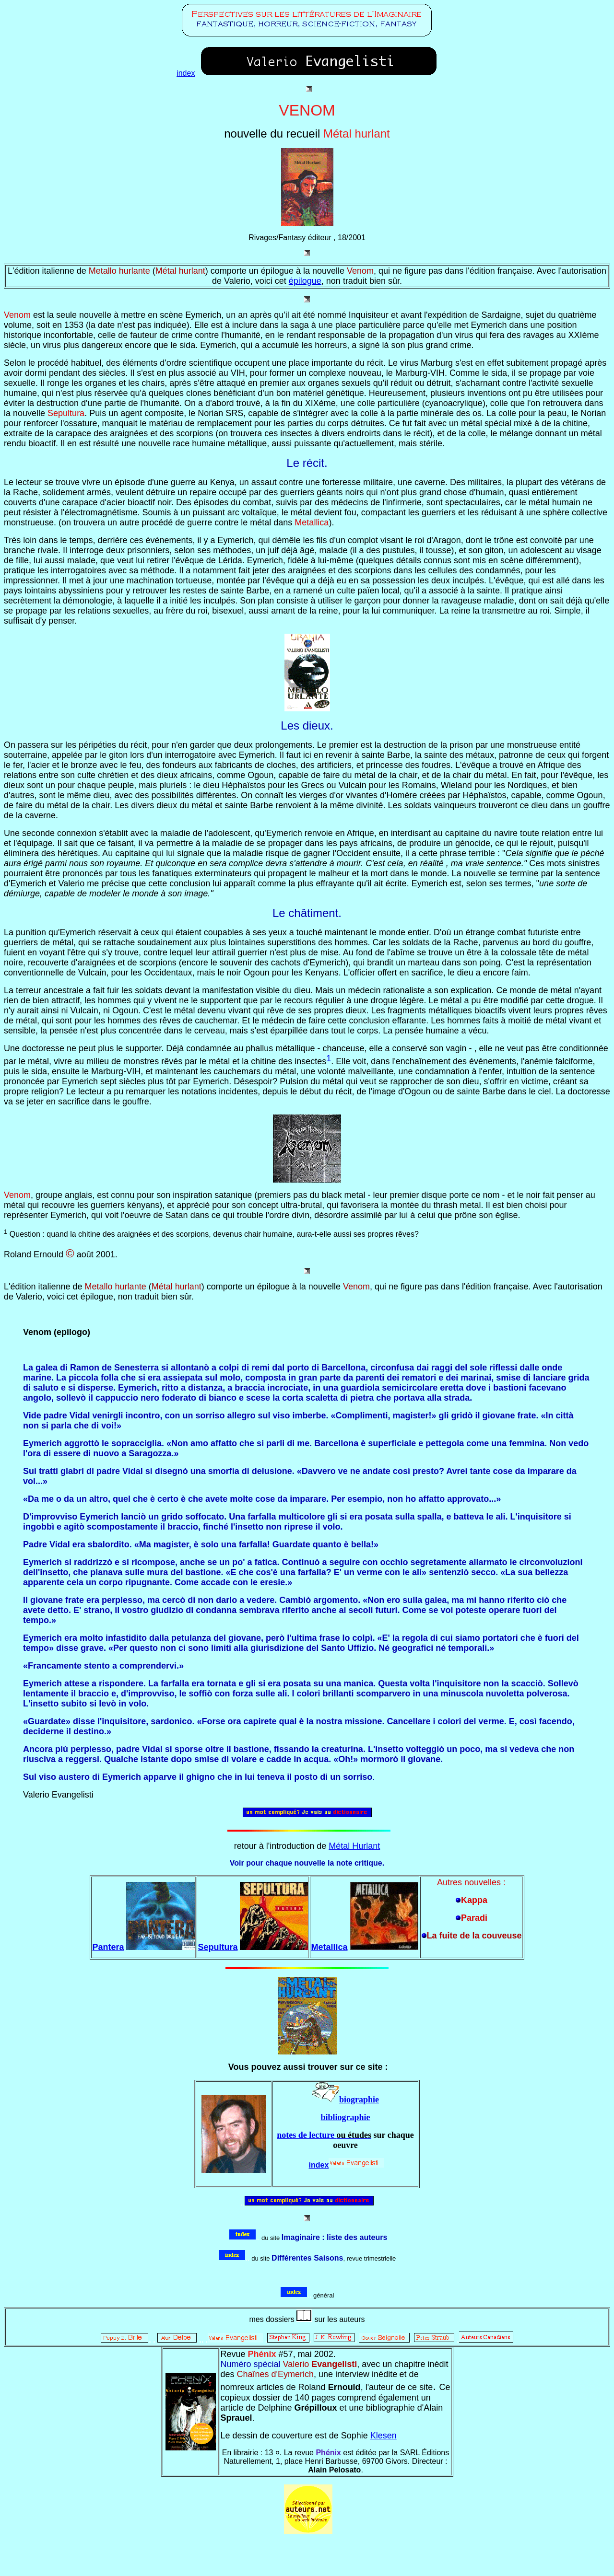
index (186, 73)
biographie (359, 2099)
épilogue (305, 281)
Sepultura (217, 1947)
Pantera (108, 1947)
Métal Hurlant (354, 1846)
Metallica (329, 1947)
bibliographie (345, 2117)
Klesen (383, 2435)
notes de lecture (306, 2135)
